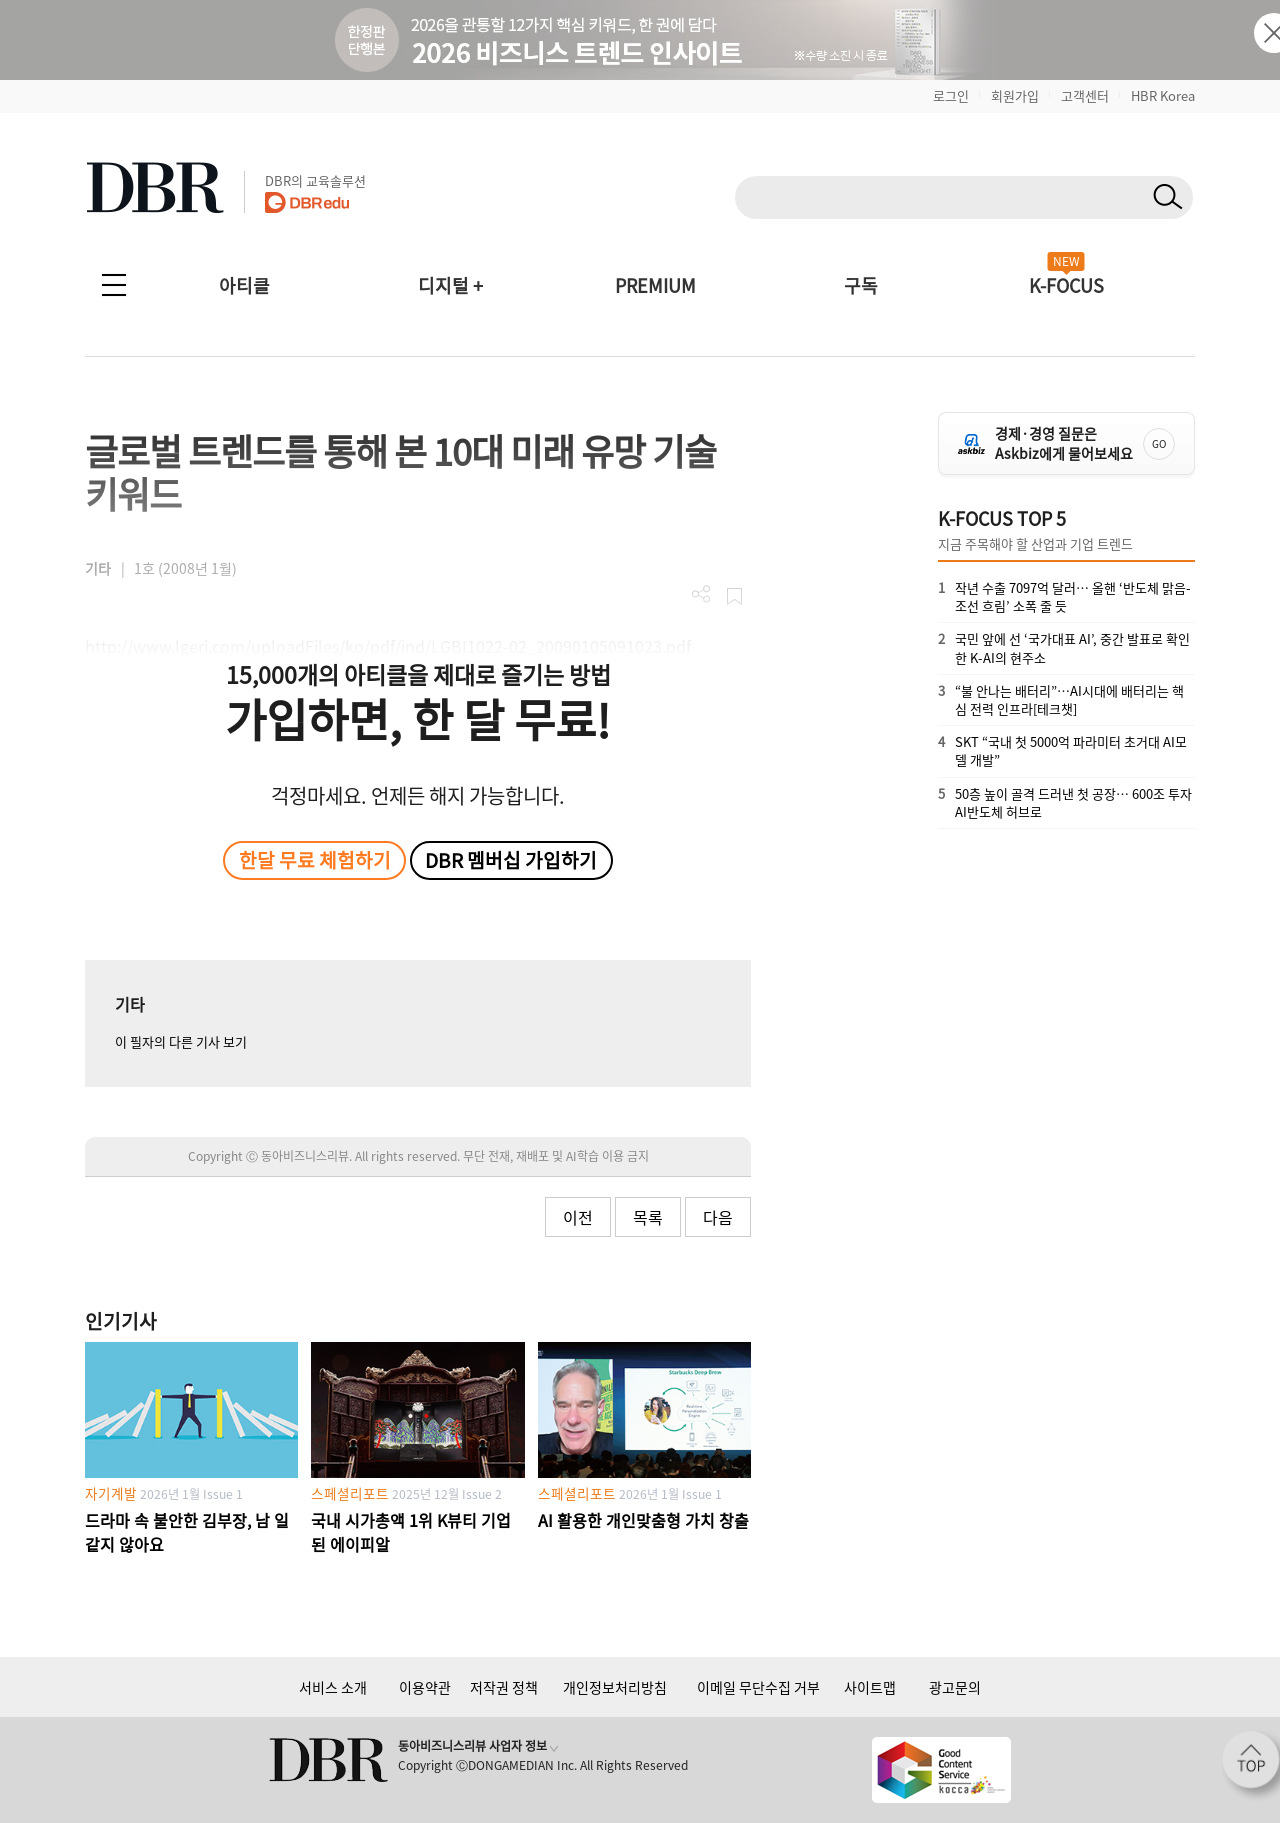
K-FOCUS (1066, 285)
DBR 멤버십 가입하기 (511, 860)
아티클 (244, 285)
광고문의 (955, 1687)
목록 (648, 1217)
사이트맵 (870, 1687)
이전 (578, 1217)
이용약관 (425, 1687)
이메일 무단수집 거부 (758, 1687)
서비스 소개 (333, 1687)
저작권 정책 (504, 1687)
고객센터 (1085, 95)
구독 (861, 285)
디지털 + (450, 285)
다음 (718, 1217)
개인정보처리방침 (615, 1687)
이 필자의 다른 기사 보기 (181, 1041)
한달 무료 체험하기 (315, 860)
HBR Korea (1163, 95)
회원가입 (1015, 95)
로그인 (951, 95)
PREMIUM (655, 285)
